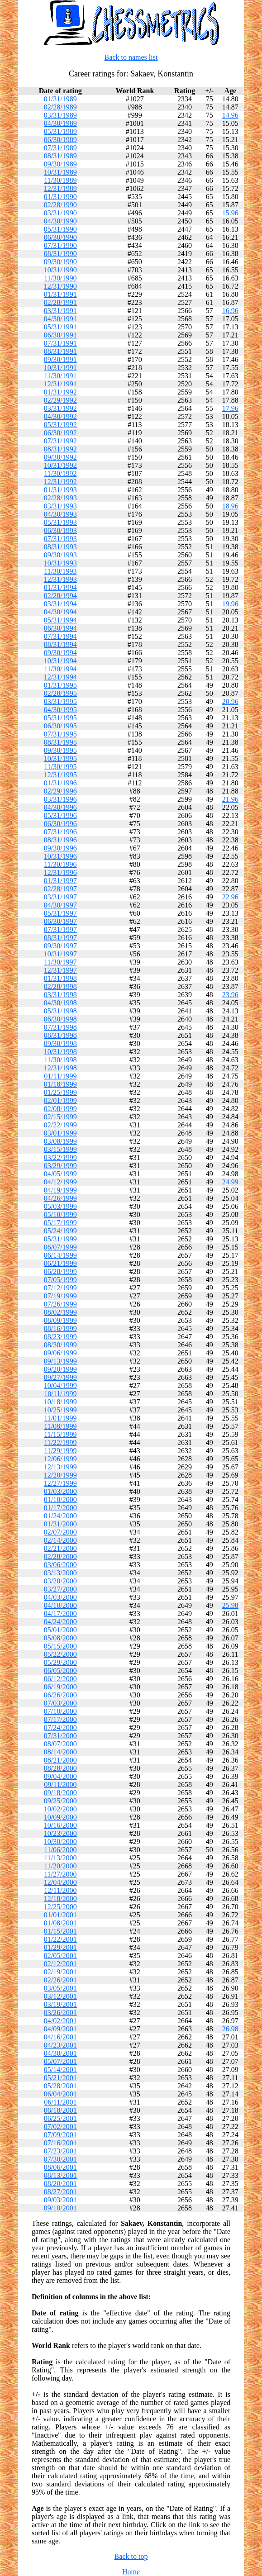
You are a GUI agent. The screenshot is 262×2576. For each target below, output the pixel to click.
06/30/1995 (60, 726)
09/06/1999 (60, 1353)
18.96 (230, 506)
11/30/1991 (60, 376)
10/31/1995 (60, 758)
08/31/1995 (60, 742)
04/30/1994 (60, 612)
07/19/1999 (60, 1296)
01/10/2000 (60, 1499)
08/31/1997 (60, 937)
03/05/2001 (60, 1988)
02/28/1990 (60, 205)
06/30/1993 (60, 530)
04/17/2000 (60, 1613)
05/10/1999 (60, 1214)
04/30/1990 (60, 221)
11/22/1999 (60, 1442)
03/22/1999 (60, 1157)
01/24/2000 (60, 1516)
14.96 (230, 115)
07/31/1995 (60, 734)
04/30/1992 (60, 416)
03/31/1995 (60, 701)
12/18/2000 (60, 1898)
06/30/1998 (60, 1019)
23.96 (230, 994)
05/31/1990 (60, 229)
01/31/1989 (60, 99)
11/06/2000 (60, 1850)
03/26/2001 (60, 2012)
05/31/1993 (60, 522)
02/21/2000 (60, 1548)
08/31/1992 (60, 449)
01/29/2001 (60, 1947)
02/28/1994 (60, 595)
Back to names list (131, 57)
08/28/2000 (60, 1768)
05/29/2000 (60, 1662)
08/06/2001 (60, 2167)
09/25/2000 (60, 1801)
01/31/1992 (60, 392)
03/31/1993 (60, 506)
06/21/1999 (60, 1263)
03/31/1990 (60, 213)
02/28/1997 (60, 889)
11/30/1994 (60, 669)
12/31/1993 (60, 579)
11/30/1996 (60, 864)
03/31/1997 (60, 897)
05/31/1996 (60, 815)
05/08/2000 (60, 1638)
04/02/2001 (60, 2021)
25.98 (230, 1605)
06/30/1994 (60, 628)
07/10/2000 (60, 1711)
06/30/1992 (60, 433)
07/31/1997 (60, 929)
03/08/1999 (60, 1141)
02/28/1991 (60, 302)
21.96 (230, 799)
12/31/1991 (60, 384)
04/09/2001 (60, 2029)
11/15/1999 (60, 1434)
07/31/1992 (60, 441)
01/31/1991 (60, 294)
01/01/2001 (60, 1915)
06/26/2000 (60, 1695)
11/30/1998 (60, 1060)
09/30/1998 (60, 1043)
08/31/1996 (60, 840)
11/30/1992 (60, 473)
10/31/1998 (60, 1051)
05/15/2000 (60, 1646)
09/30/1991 (60, 359)
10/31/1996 (60, 856)
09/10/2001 (60, 2208)
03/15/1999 (60, 1149)
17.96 (230, 408)
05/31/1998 (60, 1011)
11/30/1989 (60, 180)
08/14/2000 (60, 1752)
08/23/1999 (60, 1336)
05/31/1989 (60, 131)
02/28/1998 (60, 986)
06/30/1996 (60, 823)
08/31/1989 (60, 156)
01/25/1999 (60, 1092)
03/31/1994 (60, 604)
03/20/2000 (60, 1581)
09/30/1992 (60, 457)
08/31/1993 (60, 547)
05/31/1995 (60, 718)
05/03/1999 (60, 1206)
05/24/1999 (60, 1231)
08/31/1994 (60, 644)
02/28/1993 (60, 498)
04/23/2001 (60, 2045)
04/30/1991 (60, 319)
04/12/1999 (60, 1182)
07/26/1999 (60, 1304)
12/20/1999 (60, 1475)
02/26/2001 (60, 1980)
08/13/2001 (60, 2175)
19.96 (230, 604)
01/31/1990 (60, 196)
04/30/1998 (60, 1003)
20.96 (230, 701)
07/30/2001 (60, 2159)
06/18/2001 (60, 2110)
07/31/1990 (60, 245)
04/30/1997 (60, 905)
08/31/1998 (60, 1035)
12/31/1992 (60, 481)
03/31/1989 (60, 115)
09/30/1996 (60, 848)
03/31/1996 (60, 799)
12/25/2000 (60, 1907)
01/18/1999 (60, 1084)
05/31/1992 (60, 424)
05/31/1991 (60, 327)
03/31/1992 (60, 408)
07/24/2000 (60, 1727)
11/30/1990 (60, 278)
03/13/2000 (60, 1573)
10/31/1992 (60, 465)
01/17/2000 (60, 1507)
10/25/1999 (60, 1410)
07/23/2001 (60, 2151)
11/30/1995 (60, 766)
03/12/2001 (60, 1996)
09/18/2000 (60, 1793)
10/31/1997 (60, 954)
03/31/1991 (60, 310)
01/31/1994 (60, 587)
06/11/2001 (60, 2102)
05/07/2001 (60, 2061)
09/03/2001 (60, 2200)
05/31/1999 (60, 1239)
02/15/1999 (60, 1117)
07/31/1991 (60, 343)
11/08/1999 (60, 1426)
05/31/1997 (60, 913)
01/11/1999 (60, 1076)
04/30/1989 (60, 123)
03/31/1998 (60, 994)
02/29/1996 (60, 791)
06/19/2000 (60, 1687)
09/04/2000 (60, 1776)
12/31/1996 (60, 872)
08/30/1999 (60, 1345)
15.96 (230, 213)
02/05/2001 (60, 1955)
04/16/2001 (60, 2037)
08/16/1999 (60, 1328)
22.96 (230, 897)
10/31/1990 (60, 270)
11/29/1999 (60, 1450)
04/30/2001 (60, 2053)
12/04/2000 (60, 1882)
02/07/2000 (60, 1532)
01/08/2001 (60, 1923)
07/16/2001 (60, 2143)
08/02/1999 (60, 1312)
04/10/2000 (60, 1605)
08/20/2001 (60, 2183)
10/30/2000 (60, 1841)
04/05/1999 (60, 1174)
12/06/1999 (60, 1459)
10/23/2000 (60, 1833)
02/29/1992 (60, 400)
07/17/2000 (60, 1719)
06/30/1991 (60, 335)
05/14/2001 (60, 2069)
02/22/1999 (60, 1125)
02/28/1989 (60, 107)
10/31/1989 (60, 172)
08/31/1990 (60, 253)
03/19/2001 (60, 2004)
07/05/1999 (60, 1279)
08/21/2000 (60, 1760)
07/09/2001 (60, 2135)
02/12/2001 (60, 1964)
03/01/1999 (60, 1133)
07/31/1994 (60, 636)
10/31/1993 (60, 563)
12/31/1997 (60, 970)
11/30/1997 (60, 962)
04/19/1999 (60, 1190)
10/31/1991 (60, 367)
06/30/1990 (60, 237)
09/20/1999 (60, 1369)
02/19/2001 (60, 1972)
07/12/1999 (60, 1288)
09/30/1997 (60, 946)
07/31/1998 (60, 1027)
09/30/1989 (60, 164)
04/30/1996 (60, 807)
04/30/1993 (60, 514)
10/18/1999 (60, 1402)
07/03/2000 (60, 1703)
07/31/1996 (60, 832)
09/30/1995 (60, 750)
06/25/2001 (60, 2118)
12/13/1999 (60, 1467)
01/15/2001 (60, 1931)
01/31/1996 (60, 783)
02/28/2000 (60, 1556)
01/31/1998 (60, 978)
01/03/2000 (60, 1491)
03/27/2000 (60, 1589)
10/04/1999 (60, 1385)
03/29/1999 (60, 1165)
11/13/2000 (60, 1858)
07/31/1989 (60, 148)
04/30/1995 (60, 709)
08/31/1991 (60, 351)
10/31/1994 (60, 661)
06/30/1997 (60, 921)
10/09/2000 (60, 1817)
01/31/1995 (60, 685)
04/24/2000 (60, 1621)
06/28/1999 (60, 1271)
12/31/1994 (60, 677)
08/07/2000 (60, 1744)
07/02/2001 (60, 2126)
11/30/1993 (60, 571)
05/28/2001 (60, 2086)
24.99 (230, 1182)
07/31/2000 (60, 1736)
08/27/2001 (60, 2192)
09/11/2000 (60, 1784)
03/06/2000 (60, 1564)
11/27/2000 (60, 1874)
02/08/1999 (60, 1108)
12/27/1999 (60, 1483)
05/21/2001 (60, 2078)
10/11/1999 (60, 1393)
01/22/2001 (60, 1939)
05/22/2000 (60, 1654)
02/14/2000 (60, 1540)
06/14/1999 (60, 1255)
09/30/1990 (60, 262)
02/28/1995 (60, 693)
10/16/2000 (60, 1825)
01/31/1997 (60, 880)
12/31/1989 (60, 188)
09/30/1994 (60, 652)
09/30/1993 (60, 555)
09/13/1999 (60, 1361)
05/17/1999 (60, 1222)
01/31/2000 (60, 1524)
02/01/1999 (60, 1100)
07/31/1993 (60, 538)
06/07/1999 (60, 1247)
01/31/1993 (60, 490)
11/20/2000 (60, 1866)
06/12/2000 (60, 1678)
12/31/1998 (60, 1068)
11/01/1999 (60, 1418)
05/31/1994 (60, 620)
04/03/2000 (60, 1597)
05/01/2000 (60, 1630)
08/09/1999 (60, 1320)
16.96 (230, 310)
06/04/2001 (60, 2094)
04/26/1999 (60, 1198)
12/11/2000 (60, 1890)
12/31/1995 (60, 775)
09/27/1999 (60, 1377)
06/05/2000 (60, 1670)
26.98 (230, 2029)
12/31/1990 (60, 286)
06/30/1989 (60, 139)
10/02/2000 (60, 1809)
